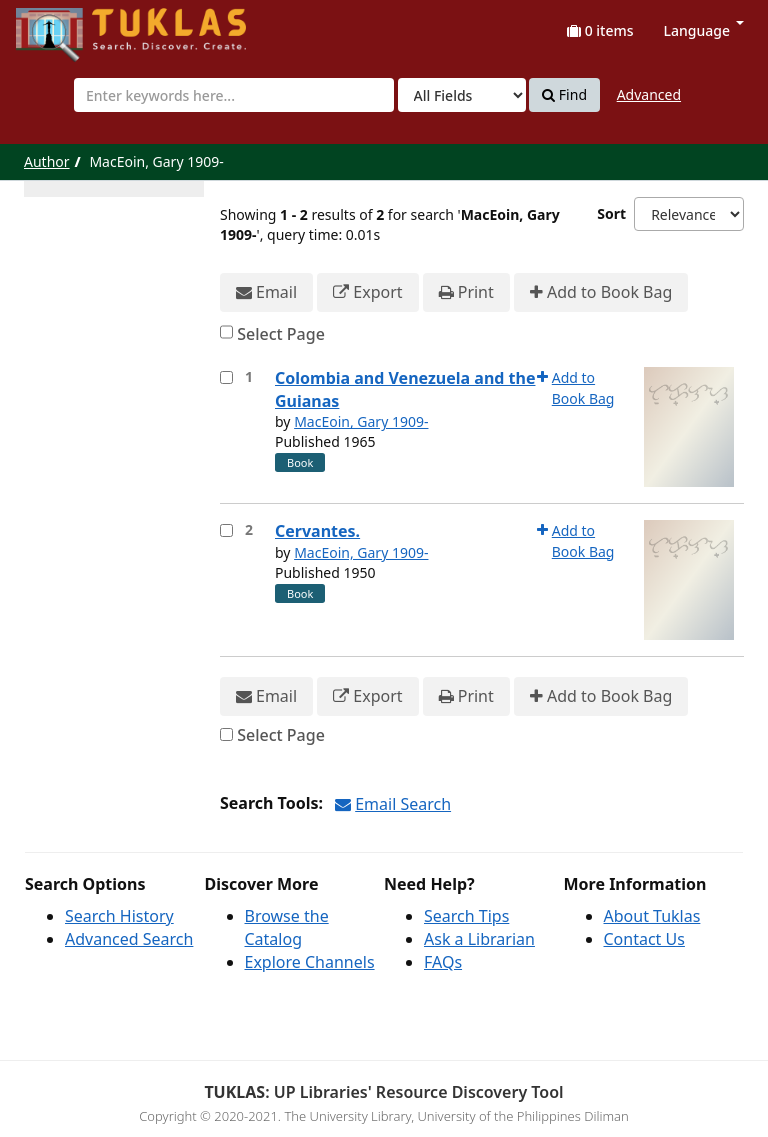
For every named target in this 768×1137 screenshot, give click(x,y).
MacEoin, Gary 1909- (361, 421)
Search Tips (466, 916)
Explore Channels (310, 962)
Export (367, 292)
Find (564, 95)
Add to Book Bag (601, 292)
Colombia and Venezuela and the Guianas (405, 389)
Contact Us (644, 939)
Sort (611, 213)
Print (466, 292)
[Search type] (462, 95)
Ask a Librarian (479, 939)
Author (47, 161)
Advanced (649, 94)
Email (266, 292)
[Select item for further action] (226, 377)
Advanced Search (129, 939)
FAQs (443, 962)
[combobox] (234, 95)
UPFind (65, 25)
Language (704, 30)
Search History (119, 916)
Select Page (281, 334)
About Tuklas (652, 916)
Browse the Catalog (287, 927)
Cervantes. (317, 531)
